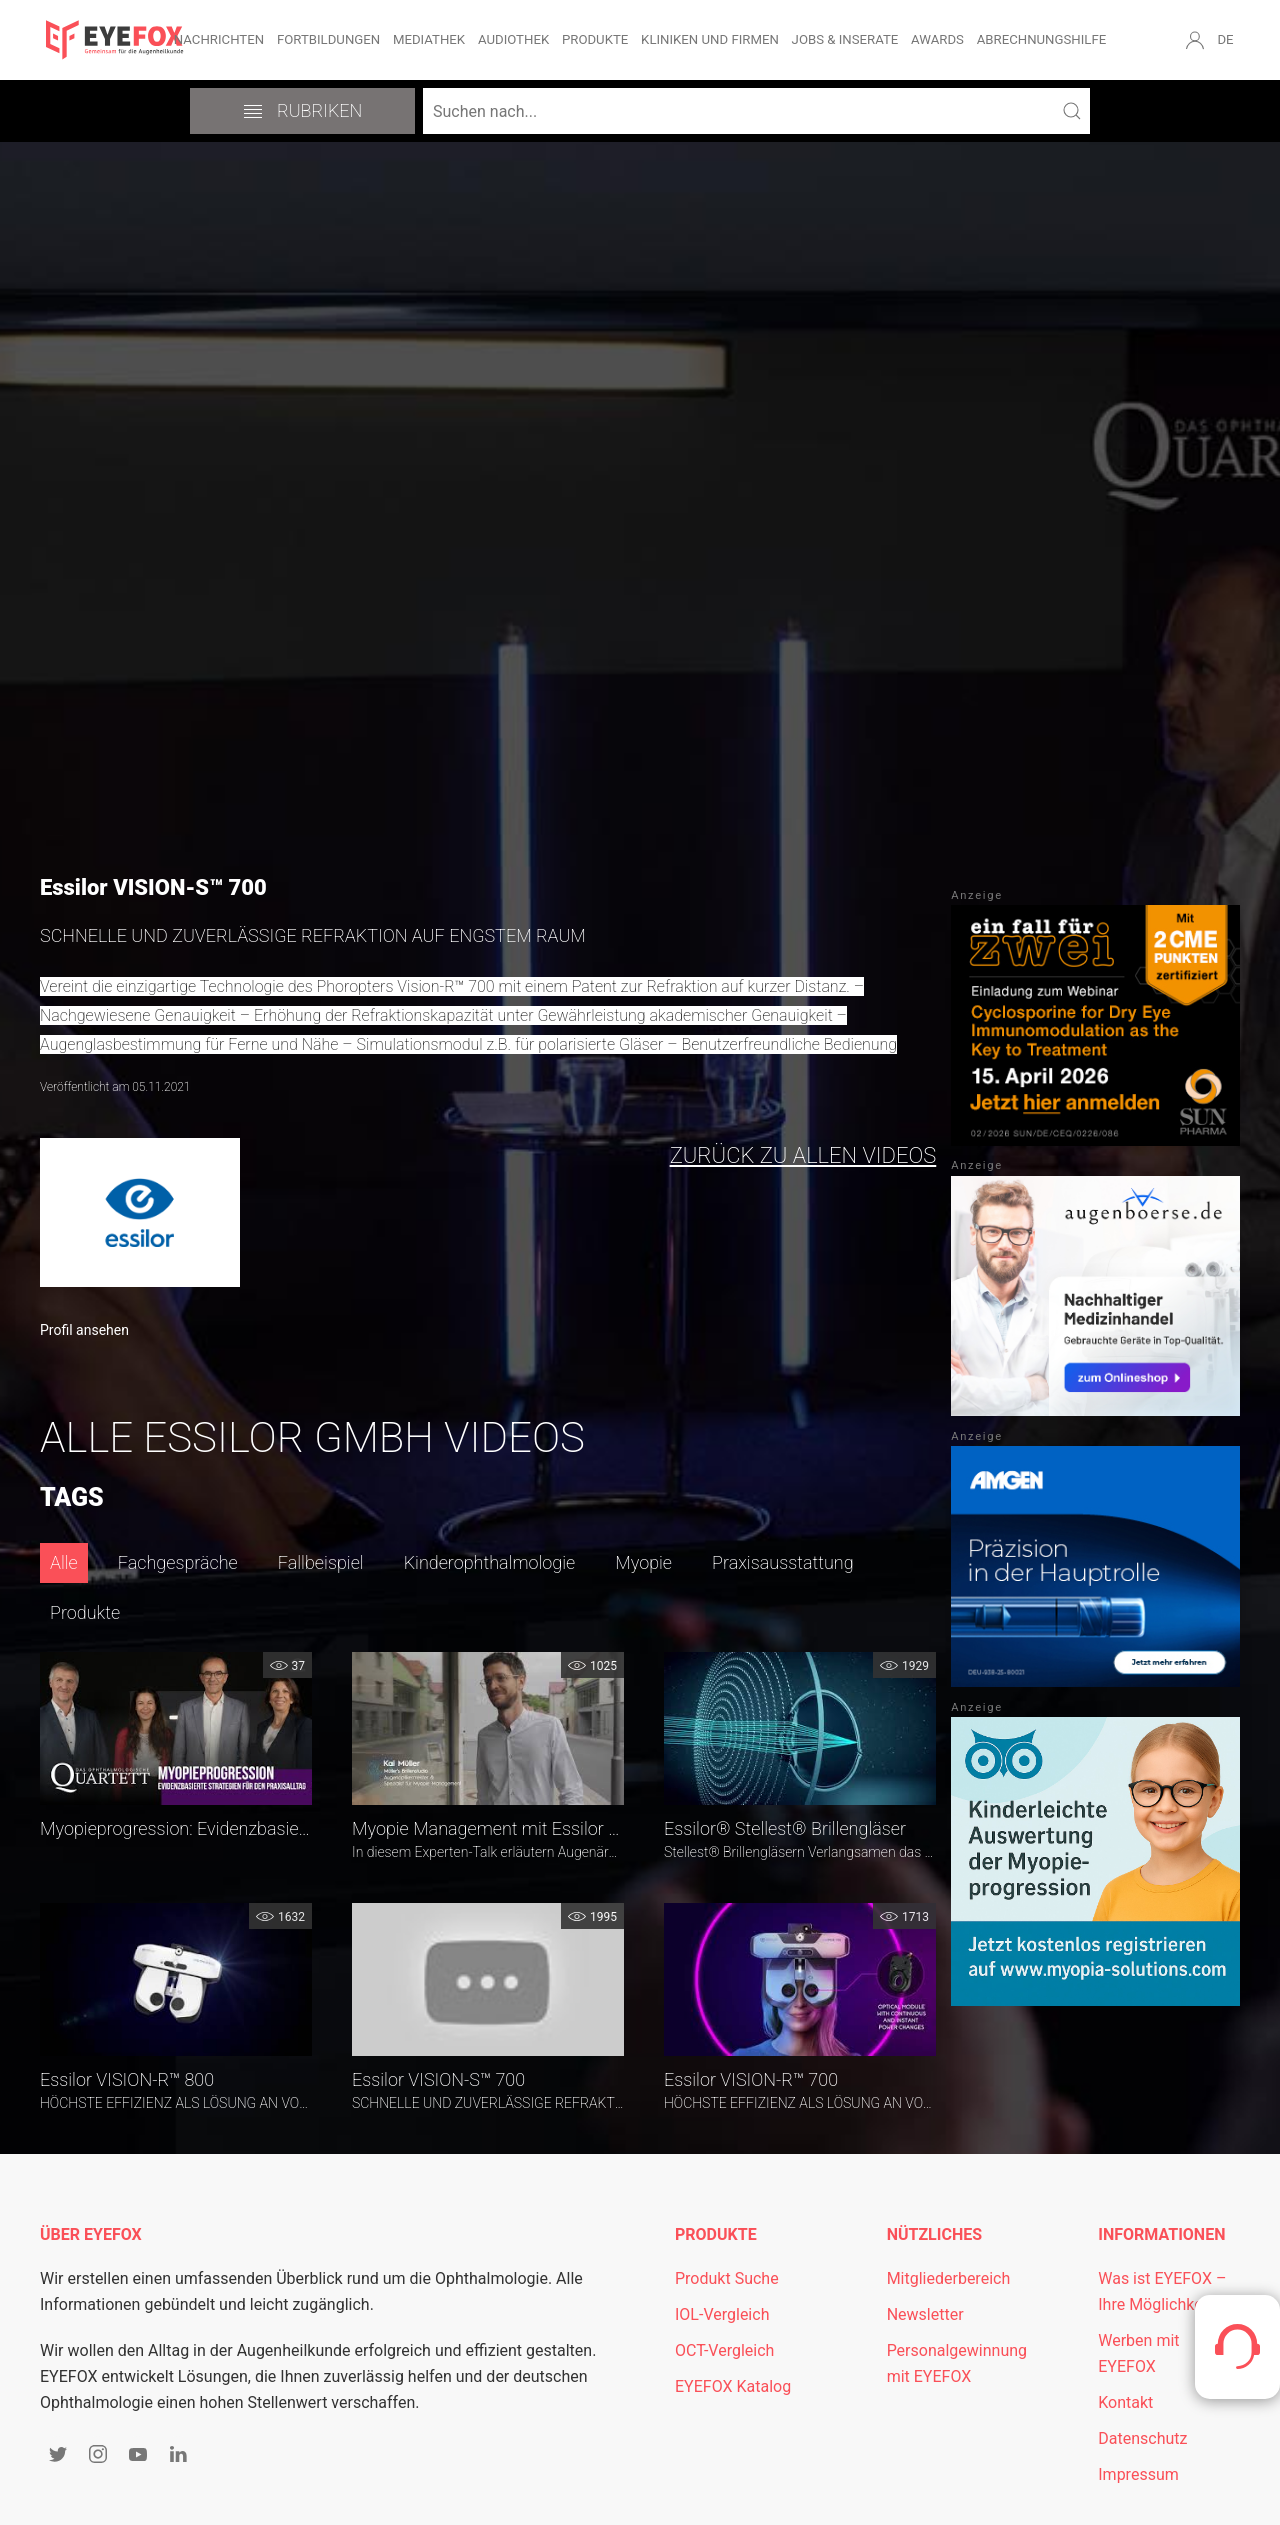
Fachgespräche (178, 1562)
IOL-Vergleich (722, 2314)
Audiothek (513, 39)
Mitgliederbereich (949, 2278)
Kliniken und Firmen (710, 39)
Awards (937, 39)
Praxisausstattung (783, 1562)
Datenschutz (1142, 2438)
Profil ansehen (84, 1330)
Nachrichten (219, 39)
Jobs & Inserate (845, 39)
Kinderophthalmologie (490, 1562)
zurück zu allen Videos (803, 1155)
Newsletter (925, 2314)
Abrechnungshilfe (1042, 39)
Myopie (643, 1562)
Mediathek (429, 39)
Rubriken (303, 111)
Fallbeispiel (321, 1562)
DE (1225, 39)
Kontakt (1125, 2402)
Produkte (595, 39)
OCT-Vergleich (724, 2350)
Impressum (1138, 2474)
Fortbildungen (328, 39)
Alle (64, 1562)
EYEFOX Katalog (733, 2386)
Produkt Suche (727, 2278)
